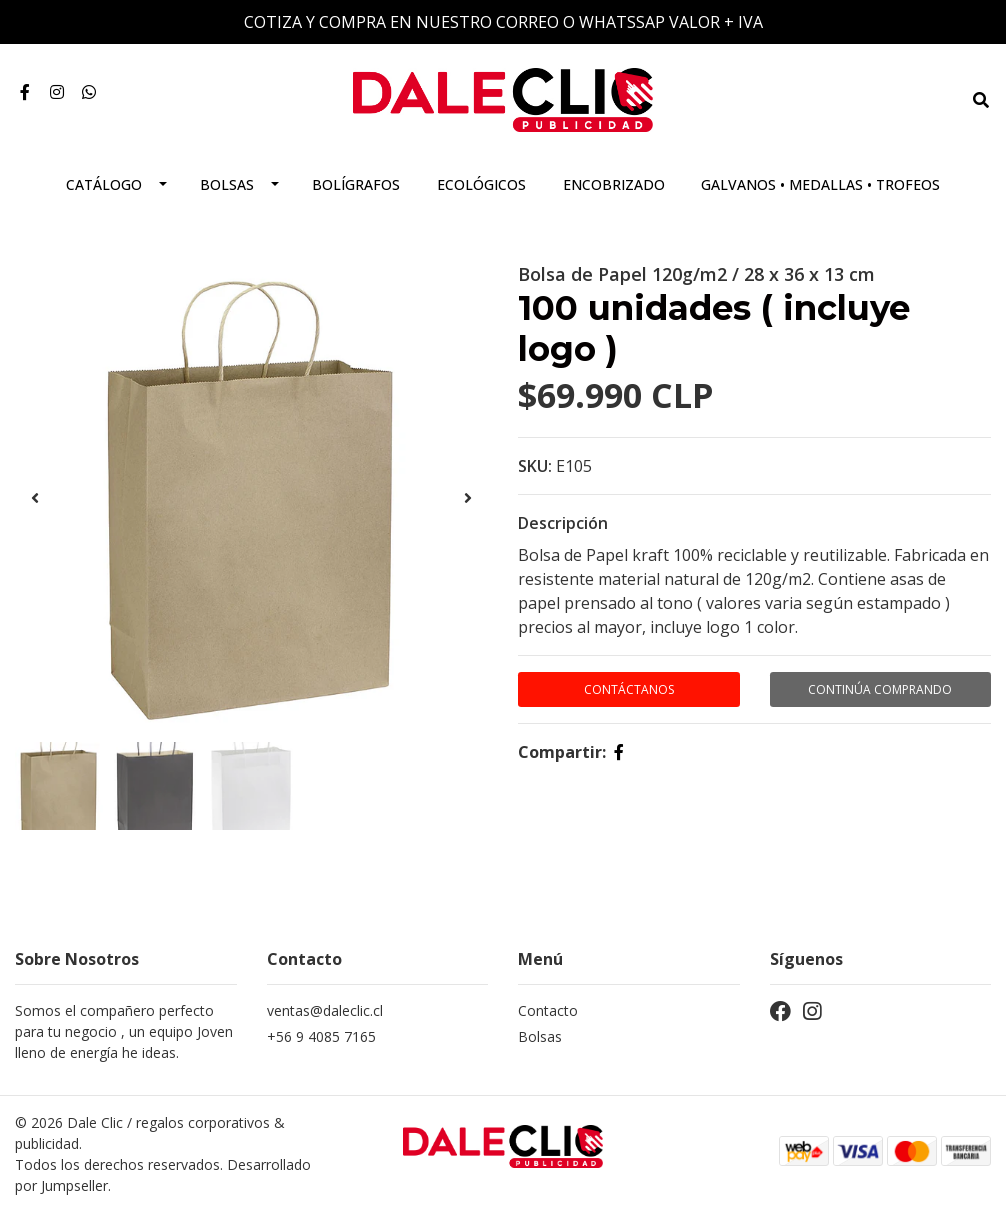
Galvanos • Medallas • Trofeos (820, 184)
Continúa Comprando (880, 689)
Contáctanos (629, 689)
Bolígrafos (356, 184)
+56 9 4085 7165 (321, 1036)
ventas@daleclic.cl (325, 1010)
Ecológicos (481, 184)
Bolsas (227, 184)
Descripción (563, 523)
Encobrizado (614, 184)
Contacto (548, 1010)
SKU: (535, 466)
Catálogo (104, 184)
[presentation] (35, 498)
